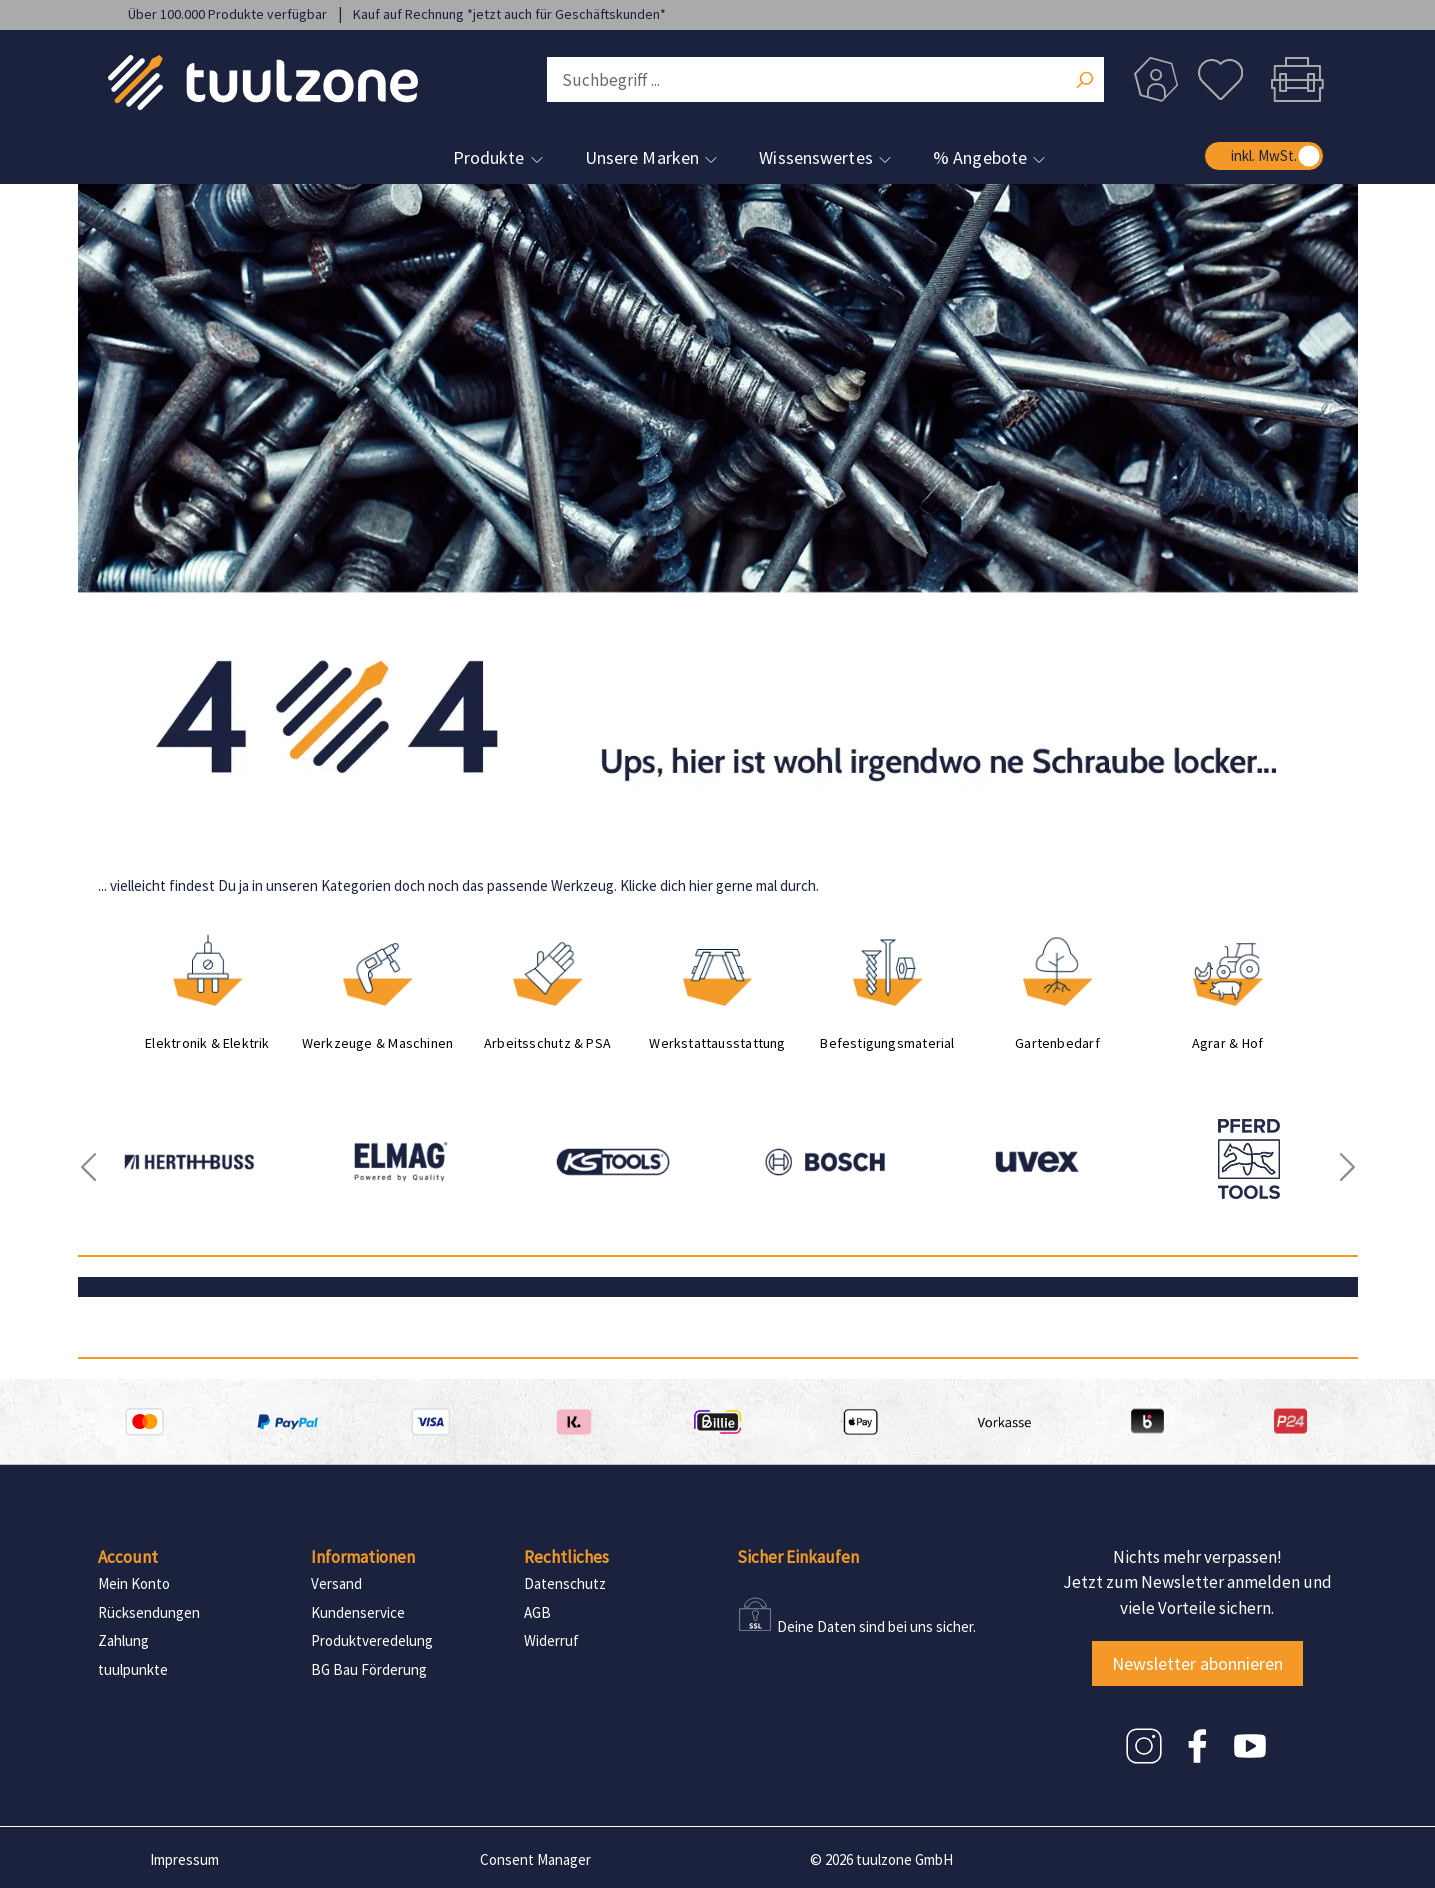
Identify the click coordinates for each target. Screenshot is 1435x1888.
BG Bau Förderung (369, 1669)
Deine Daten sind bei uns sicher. (876, 1626)
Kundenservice (358, 1612)
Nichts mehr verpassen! (1197, 1557)
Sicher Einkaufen (798, 1557)
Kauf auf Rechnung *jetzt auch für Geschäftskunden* (509, 14)
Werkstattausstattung (717, 1043)
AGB (537, 1612)
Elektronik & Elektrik (207, 1043)
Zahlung (123, 1640)
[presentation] (88, 1167)
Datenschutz (565, 1583)
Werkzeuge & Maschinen (377, 1043)
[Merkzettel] (1221, 79)
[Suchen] (1084, 82)
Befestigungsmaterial (887, 1043)
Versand (336, 1583)
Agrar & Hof (1227, 1043)
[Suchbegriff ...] (825, 79)
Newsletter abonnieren (1197, 1663)
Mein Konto (134, 1583)
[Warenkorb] (1292, 79)
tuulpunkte (133, 1669)
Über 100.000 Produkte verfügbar (229, 14)
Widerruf (551, 1640)
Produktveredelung (372, 1640)
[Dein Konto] (1156, 79)
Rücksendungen (149, 1612)
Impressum (184, 1859)
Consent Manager (535, 1859)
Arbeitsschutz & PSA (547, 1043)
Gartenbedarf (1057, 1043)
